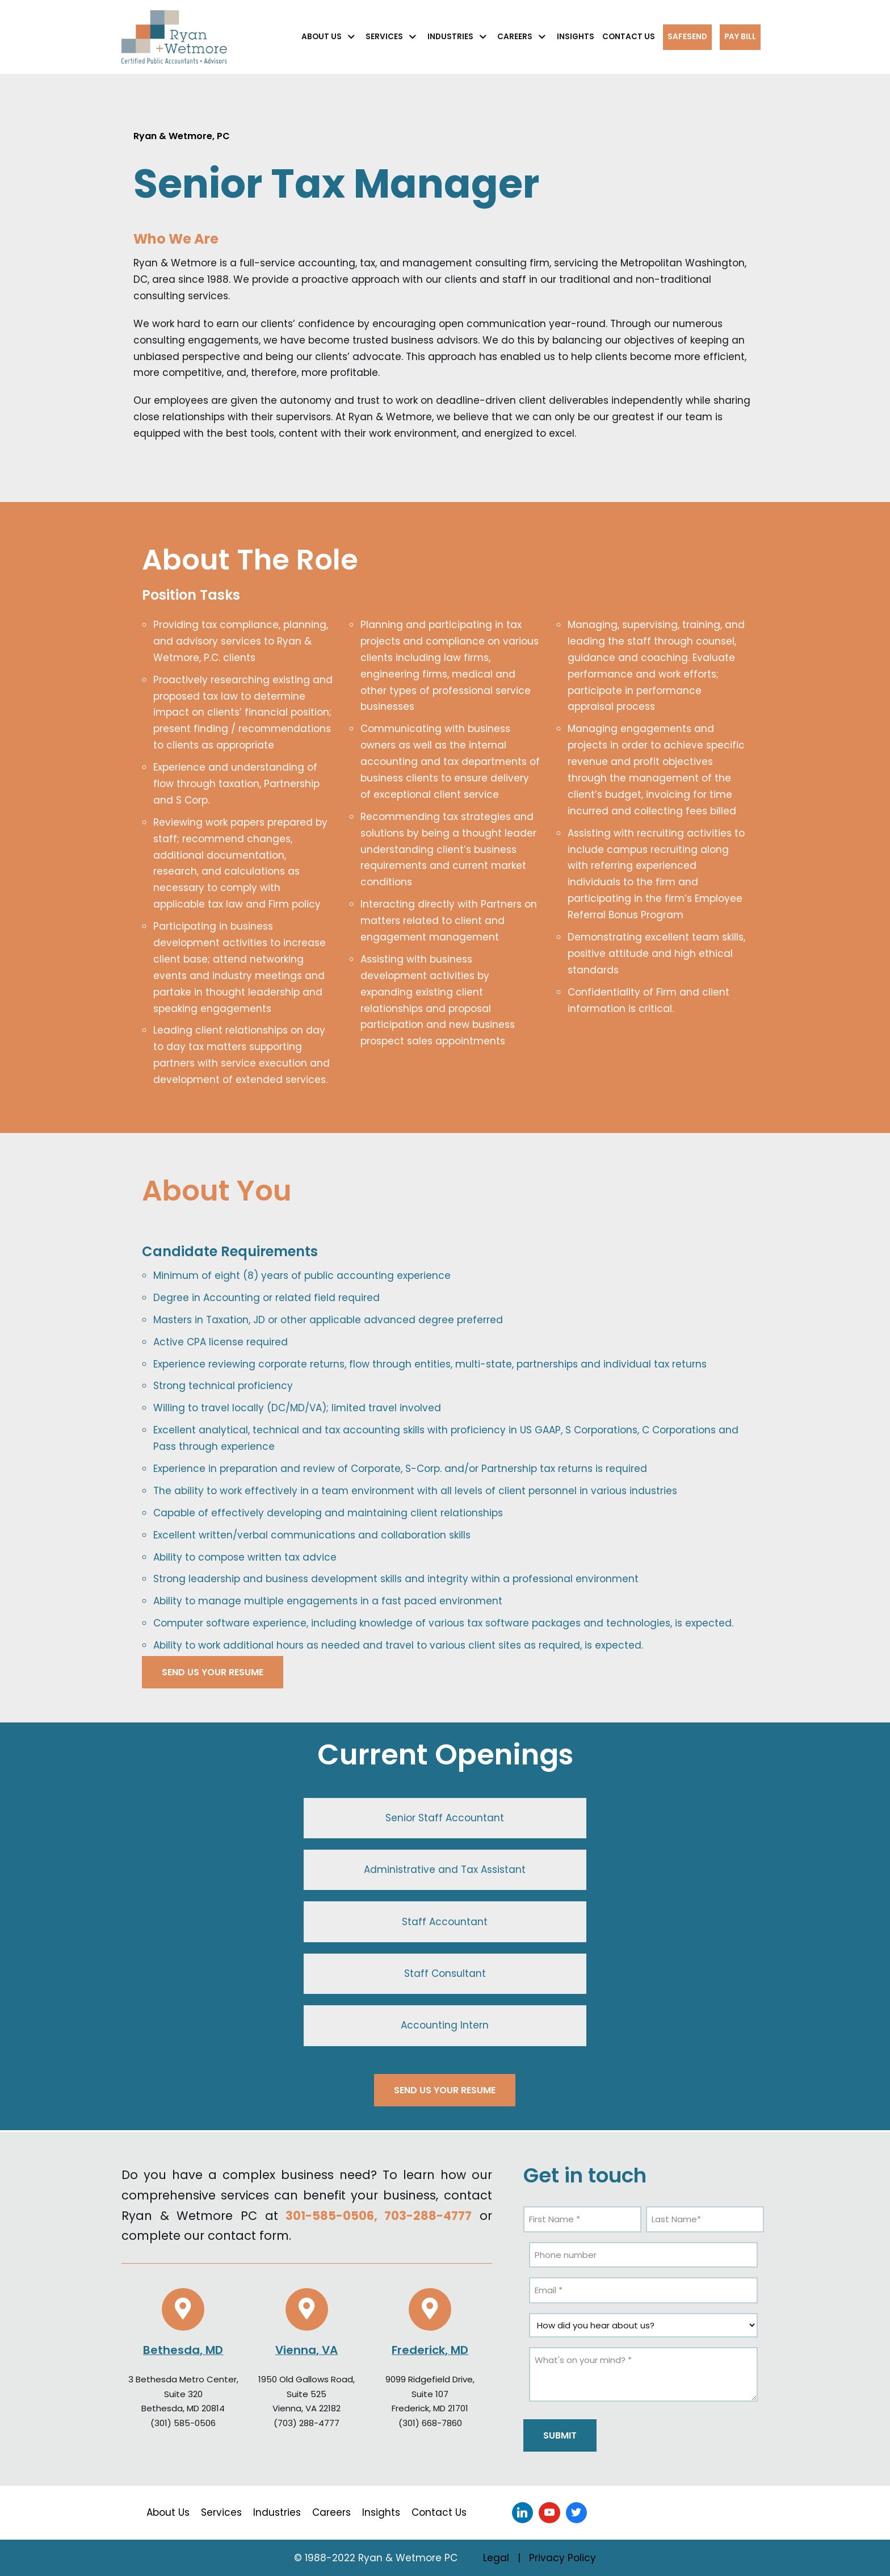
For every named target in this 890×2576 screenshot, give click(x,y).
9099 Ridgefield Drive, (430, 2379)
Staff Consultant (445, 1973)
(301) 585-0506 (183, 2423)
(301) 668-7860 (430, 2423)
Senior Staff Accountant (444, 1818)
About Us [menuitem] (168, 2512)
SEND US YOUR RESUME (212, 1672)
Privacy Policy (562, 2558)
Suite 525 (306, 2394)
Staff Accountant (445, 1922)
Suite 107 (430, 2394)
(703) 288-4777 (306, 2423)
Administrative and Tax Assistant (445, 1869)
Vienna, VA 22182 (306, 2408)
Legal (496, 2558)
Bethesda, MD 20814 (183, 2408)
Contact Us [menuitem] (439, 2512)
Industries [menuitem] (277, 2512)
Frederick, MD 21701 (430, 2408)
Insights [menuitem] (381, 2512)
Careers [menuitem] (331, 2512)
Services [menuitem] (221, 2512)
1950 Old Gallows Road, (306, 2379)
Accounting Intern (445, 2025)
